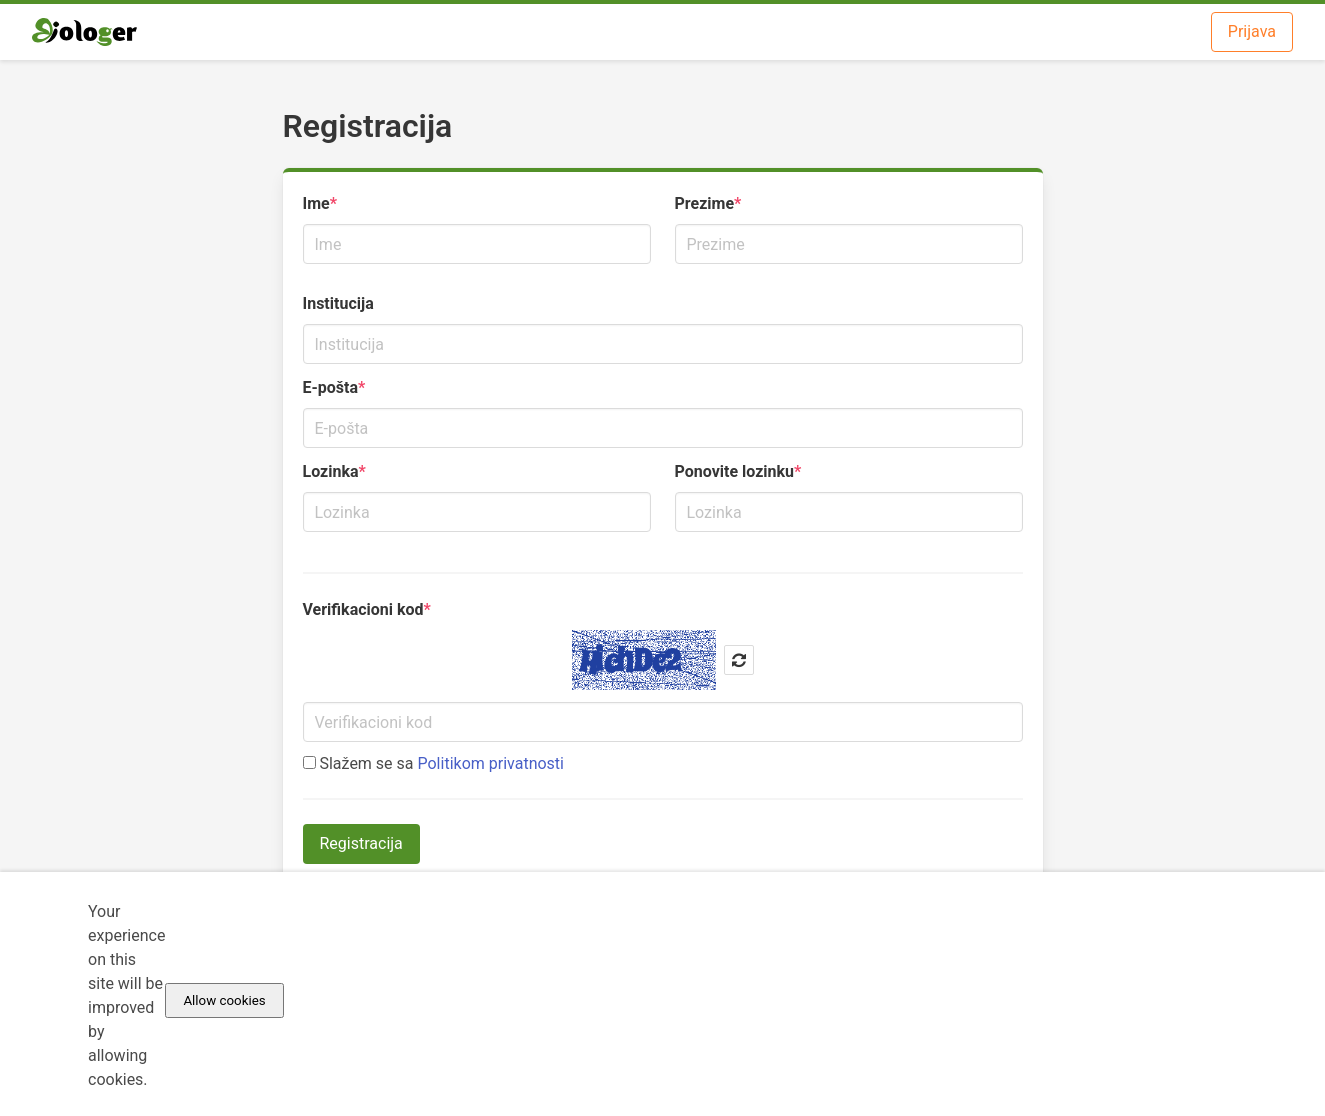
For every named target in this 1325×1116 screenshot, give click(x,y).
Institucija (338, 303)
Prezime (705, 203)
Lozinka (331, 471)
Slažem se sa (433, 763)
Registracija (361, 843)
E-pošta (331, 387)
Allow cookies (224, 1000)
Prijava (1252, 31)
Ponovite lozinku (734, 471)
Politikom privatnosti (491, 763)
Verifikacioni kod (363, 609)
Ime (316, 203)
